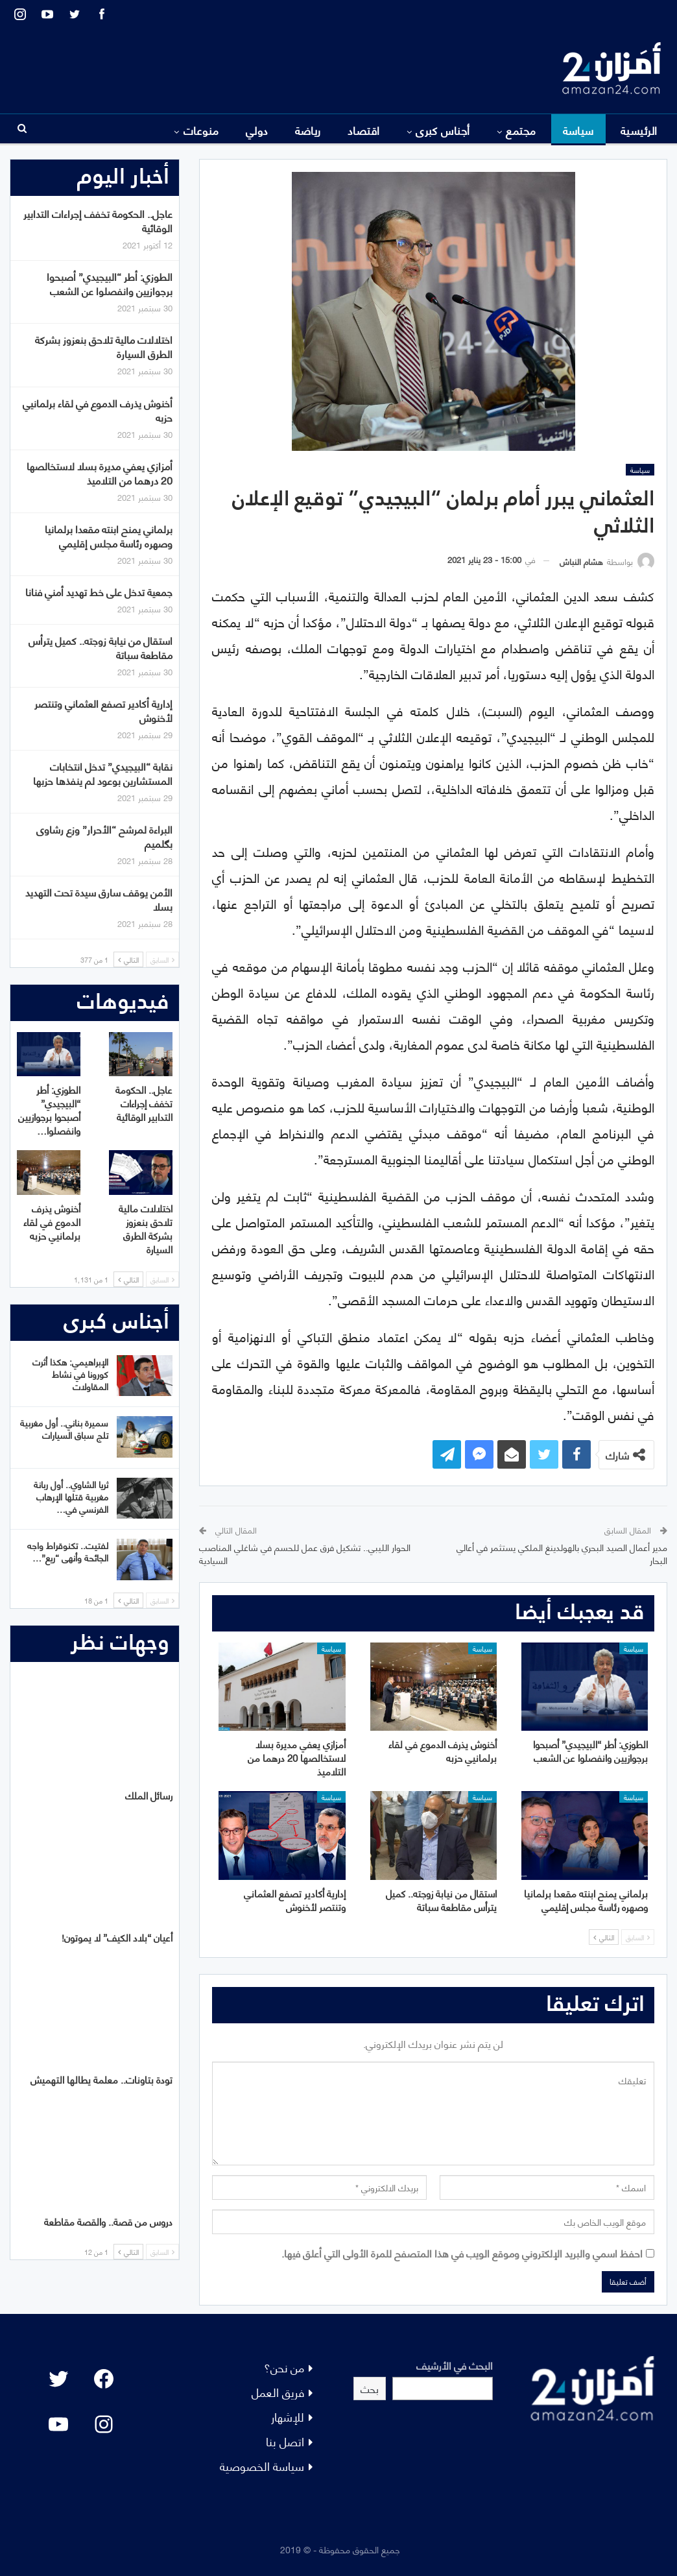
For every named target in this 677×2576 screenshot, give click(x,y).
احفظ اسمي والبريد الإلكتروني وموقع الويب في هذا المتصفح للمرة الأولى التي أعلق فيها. (462, 2252)
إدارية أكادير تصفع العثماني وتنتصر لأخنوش (103, 710)
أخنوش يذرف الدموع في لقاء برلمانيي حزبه (97, 409)
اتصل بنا (285, 2440)
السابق (638, 1937)
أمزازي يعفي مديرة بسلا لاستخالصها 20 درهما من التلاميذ (99, 472)
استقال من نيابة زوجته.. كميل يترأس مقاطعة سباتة (100, 647)
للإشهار (287, 2416)
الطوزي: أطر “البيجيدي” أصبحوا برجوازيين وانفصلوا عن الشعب (109, 283)
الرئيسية (639, 129)
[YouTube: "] (58, 2424)
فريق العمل (278, 2391)
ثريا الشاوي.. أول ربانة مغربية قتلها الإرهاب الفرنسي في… (71, 1496)
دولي (257, 129)
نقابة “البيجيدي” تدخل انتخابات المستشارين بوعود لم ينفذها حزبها (102, 772)
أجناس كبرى (443, 129)
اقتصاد (364, 129)
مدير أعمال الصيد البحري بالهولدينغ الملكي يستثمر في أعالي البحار (562, 1553)
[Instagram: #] (103, 2424)
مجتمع (521, 129)
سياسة (578, 129)
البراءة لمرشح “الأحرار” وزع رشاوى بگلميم (104, 835)
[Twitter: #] (58, 2378)
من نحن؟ (284, 2366)
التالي (603, 1937)
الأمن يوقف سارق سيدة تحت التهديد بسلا (98, 898)
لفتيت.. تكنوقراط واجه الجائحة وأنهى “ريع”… (67, 1551)
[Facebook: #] (103, 2378)
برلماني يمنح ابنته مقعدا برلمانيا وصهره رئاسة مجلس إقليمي (108, 535)
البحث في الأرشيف (454, 2365)
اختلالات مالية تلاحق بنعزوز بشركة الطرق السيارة (103, 346)
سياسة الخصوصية (262, 2465)
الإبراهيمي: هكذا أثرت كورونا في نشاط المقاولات (70, 1373)
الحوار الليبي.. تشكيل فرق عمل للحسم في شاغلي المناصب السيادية (304, 1553)
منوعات (201, 129)
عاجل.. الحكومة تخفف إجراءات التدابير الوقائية (97, 220)
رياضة (308, 129)
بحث (370, 2388)
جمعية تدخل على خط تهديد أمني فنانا (98, 591)
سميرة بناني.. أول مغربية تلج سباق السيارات (64, 1428)
